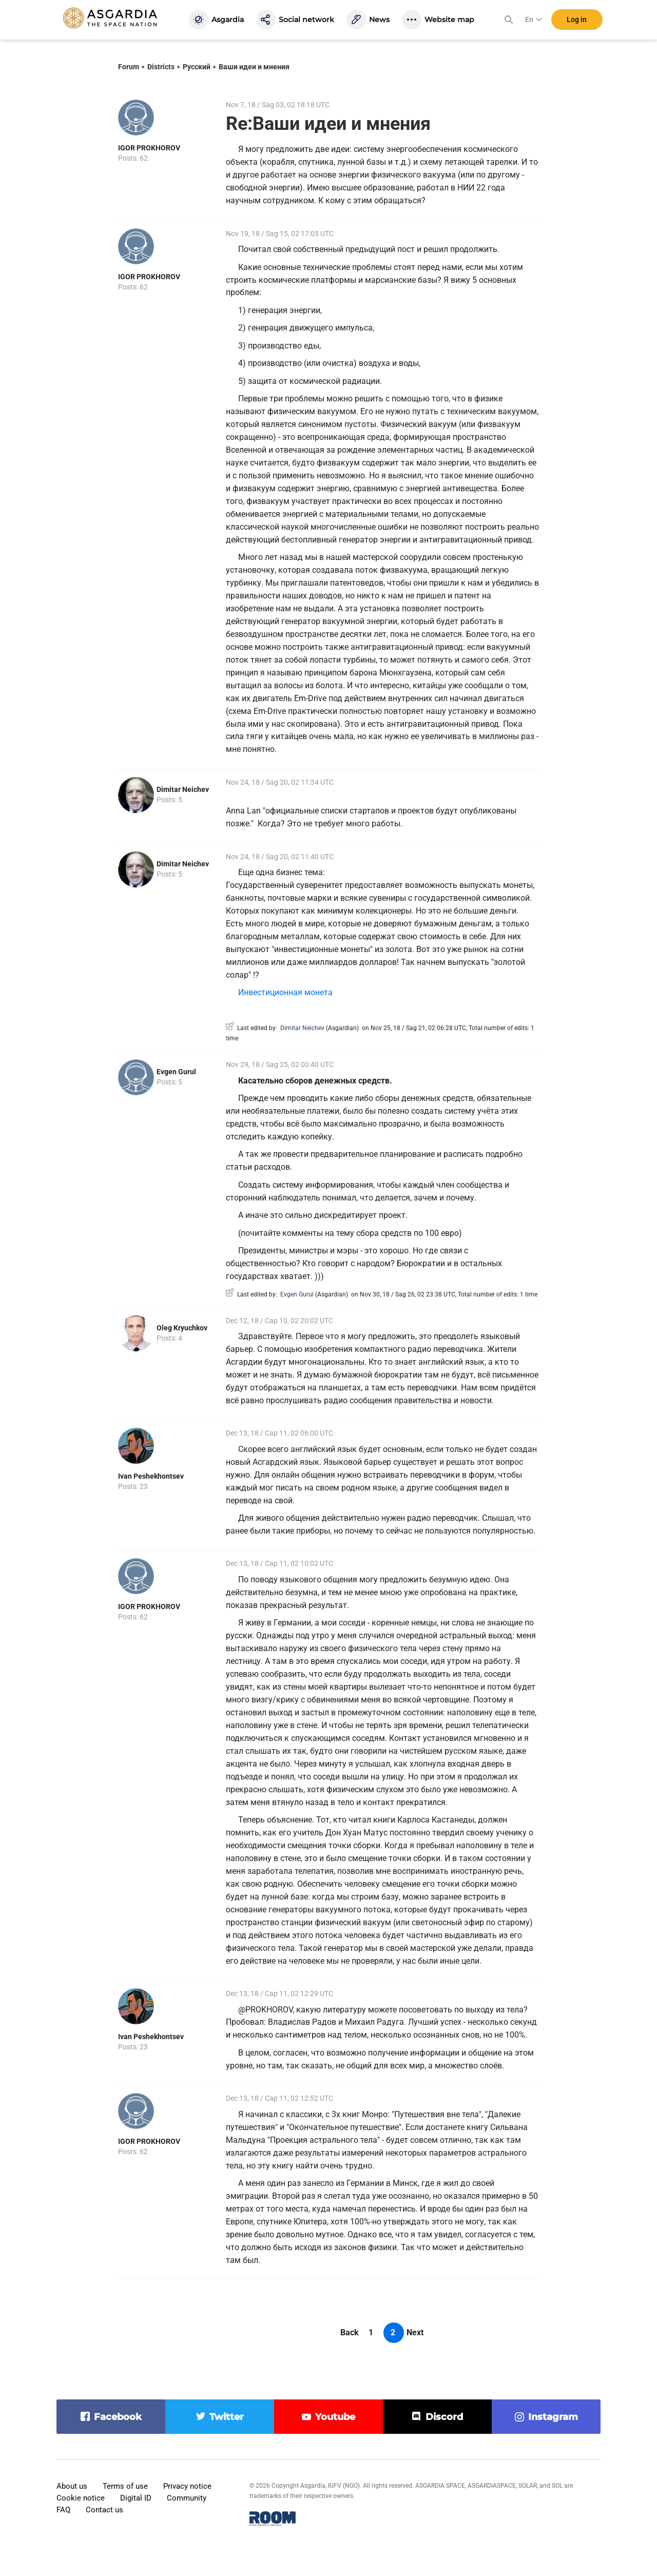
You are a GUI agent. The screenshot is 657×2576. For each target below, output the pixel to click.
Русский (196, 67)
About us (71, 2486)
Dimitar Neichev (183, 789)
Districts (161, 67)
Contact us (104, 2509)
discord (444, 2417)
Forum (128, 67)
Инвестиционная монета (285, 992)
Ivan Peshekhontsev (151, 1476)
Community (186, 2498)
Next (415, 2332)
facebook (118, 2417)
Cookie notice (80, 2498)
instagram (553, 2417)
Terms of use (125, 2486)
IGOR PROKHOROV (149, 148)
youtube (335, 2417)
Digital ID (135, 2498)
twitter (226, 2417)
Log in (577, 20)
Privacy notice (187, 2486)
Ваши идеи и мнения (254, 67)
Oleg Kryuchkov (182, 1328)
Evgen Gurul (176, 1072)
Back (349, 2332)
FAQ (63, 2509)
